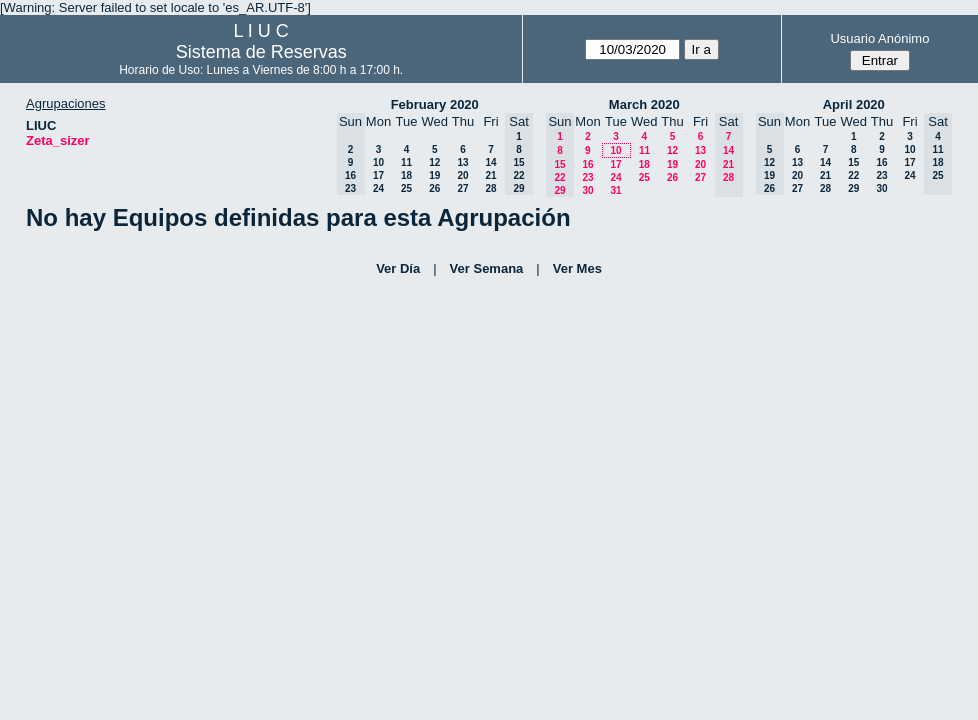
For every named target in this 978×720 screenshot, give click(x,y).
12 (434, 162)
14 (490, 162)
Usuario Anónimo (879, 38)
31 (615, 190)
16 (587, 164)
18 (406, 175)
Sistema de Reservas (261, 52)
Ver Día (398, 268)
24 (378, 188)
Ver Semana (487, 268)
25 (406, 188)
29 (853, 188)
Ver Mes (577, 268)
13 (462, 162)
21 (490, 175)
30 (587, 190)
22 (853, 175)
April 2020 (854, 104)
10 (378, 162)
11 (406, 162)
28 (490, 188)
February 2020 (435, 104)
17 (378, 175)
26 (434, 188)
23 (587, 177)
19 (434, 175)
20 (462, 175)
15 (853, 162)
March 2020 (644, 104)
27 (462, 188)
